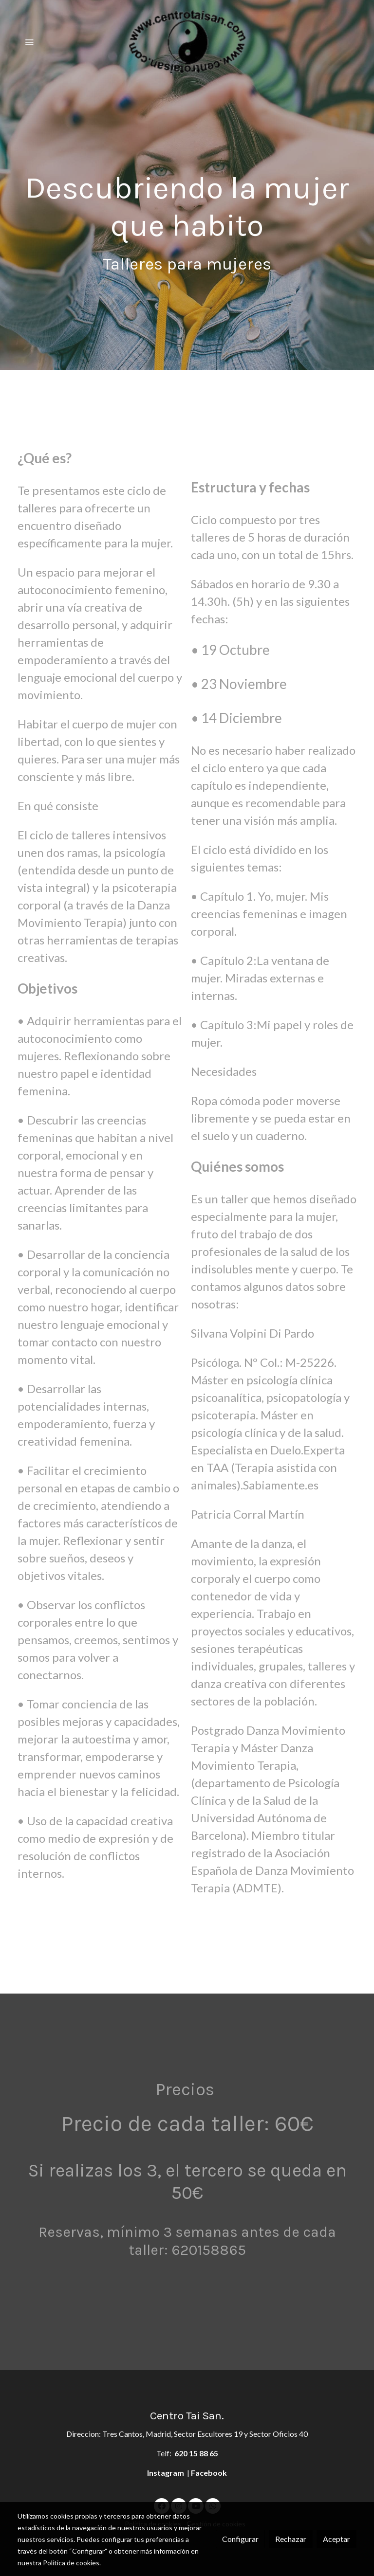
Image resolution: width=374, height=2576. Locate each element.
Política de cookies (71, 2562)
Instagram (166, 2472)
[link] (187, 42)
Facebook (209, 2472)
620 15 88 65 (196, 2453)
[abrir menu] (29, 42)
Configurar (240, 2538)
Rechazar (290, 2538)
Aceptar (336, 2538)
